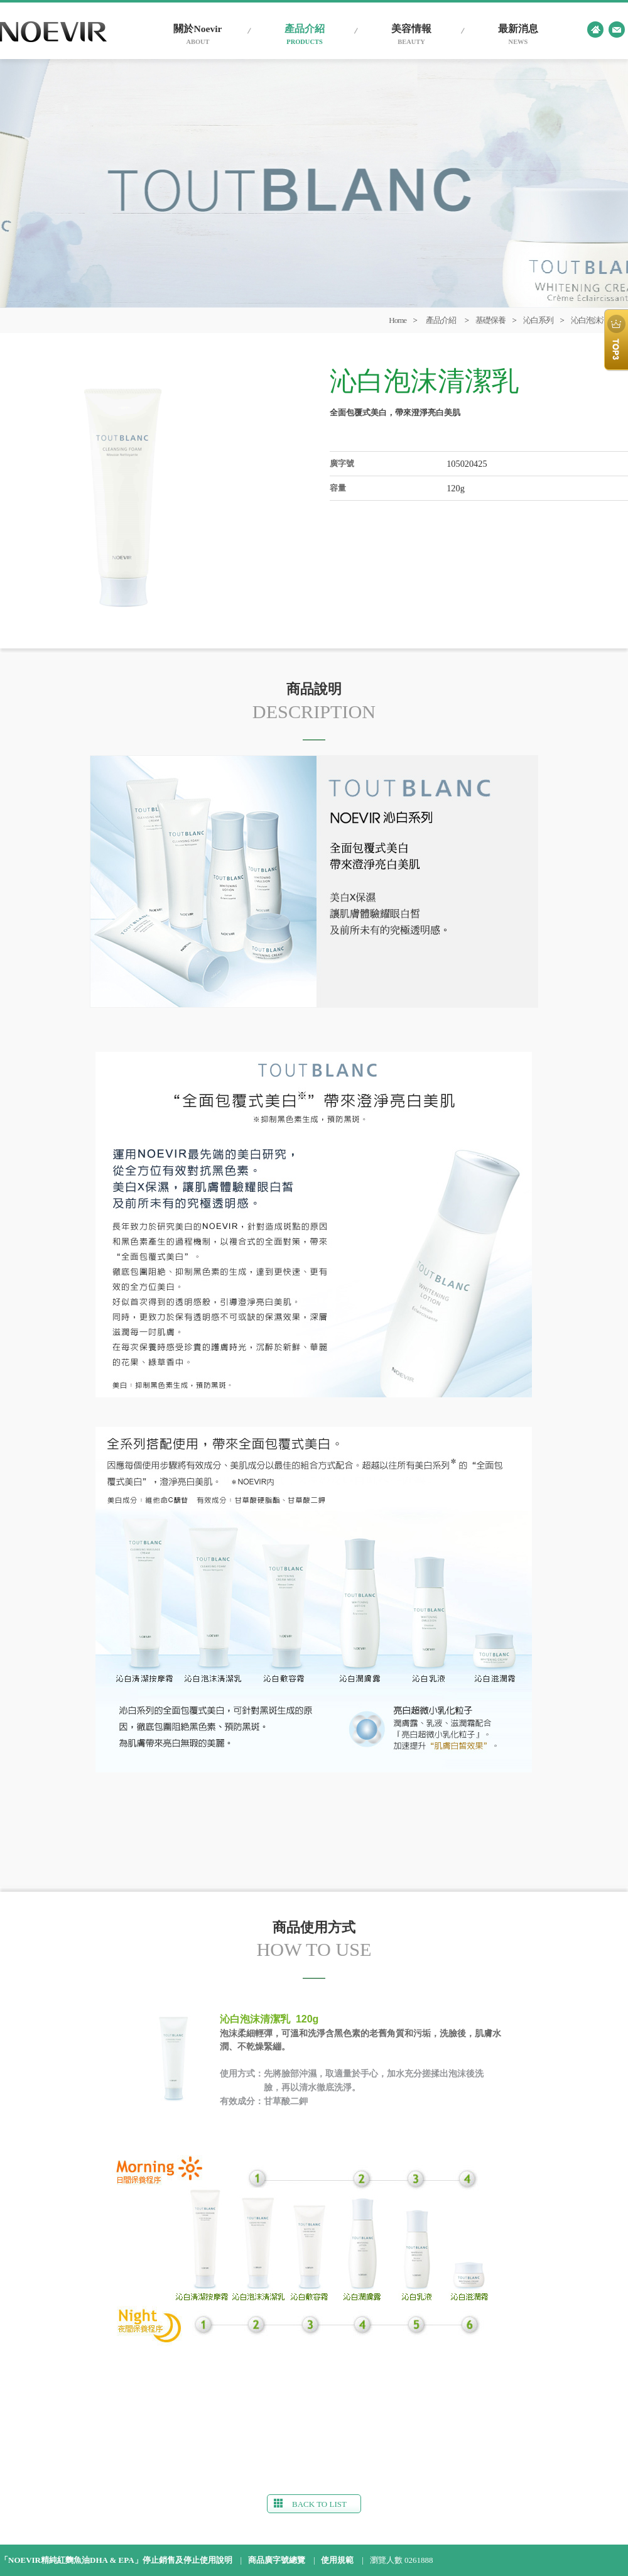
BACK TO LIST (310, 2504)
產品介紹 (304, 34)
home (595, 29)
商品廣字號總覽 (276, 2560)
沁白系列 (538, 320)
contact (617, 29)
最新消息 (518, 34)
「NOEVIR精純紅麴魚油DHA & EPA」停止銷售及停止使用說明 (116, 2560)
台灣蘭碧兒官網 (53, 31)
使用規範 (337, 2560)
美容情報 (411, 34)
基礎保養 (490, 320)
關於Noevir (198, 34)
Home (397, 320)
